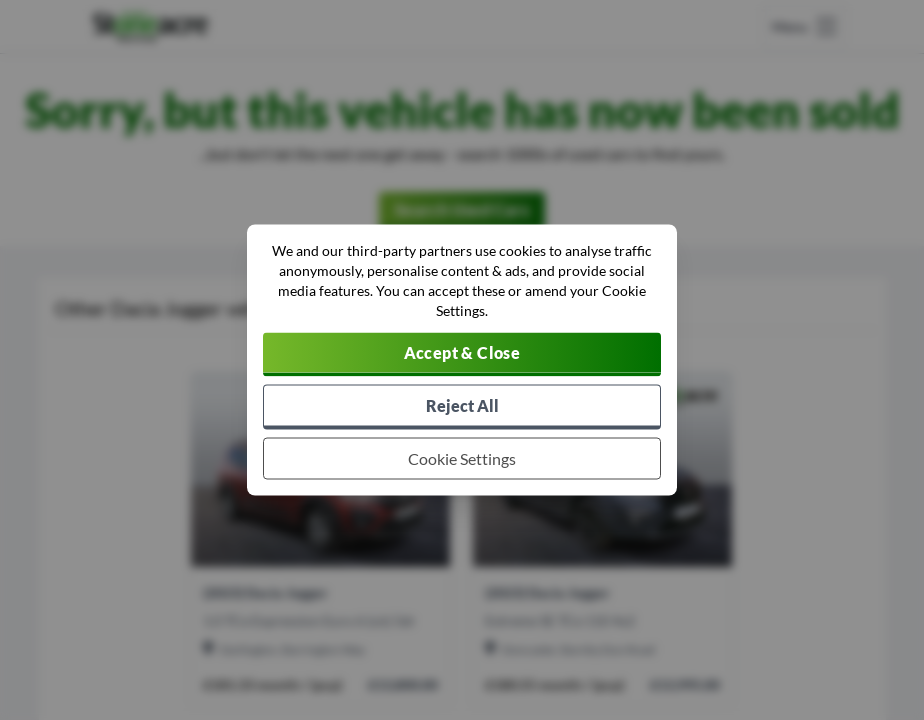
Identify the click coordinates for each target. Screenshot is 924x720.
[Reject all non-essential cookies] (462, 407)
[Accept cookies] (462, 355)
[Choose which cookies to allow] (462, 459)
